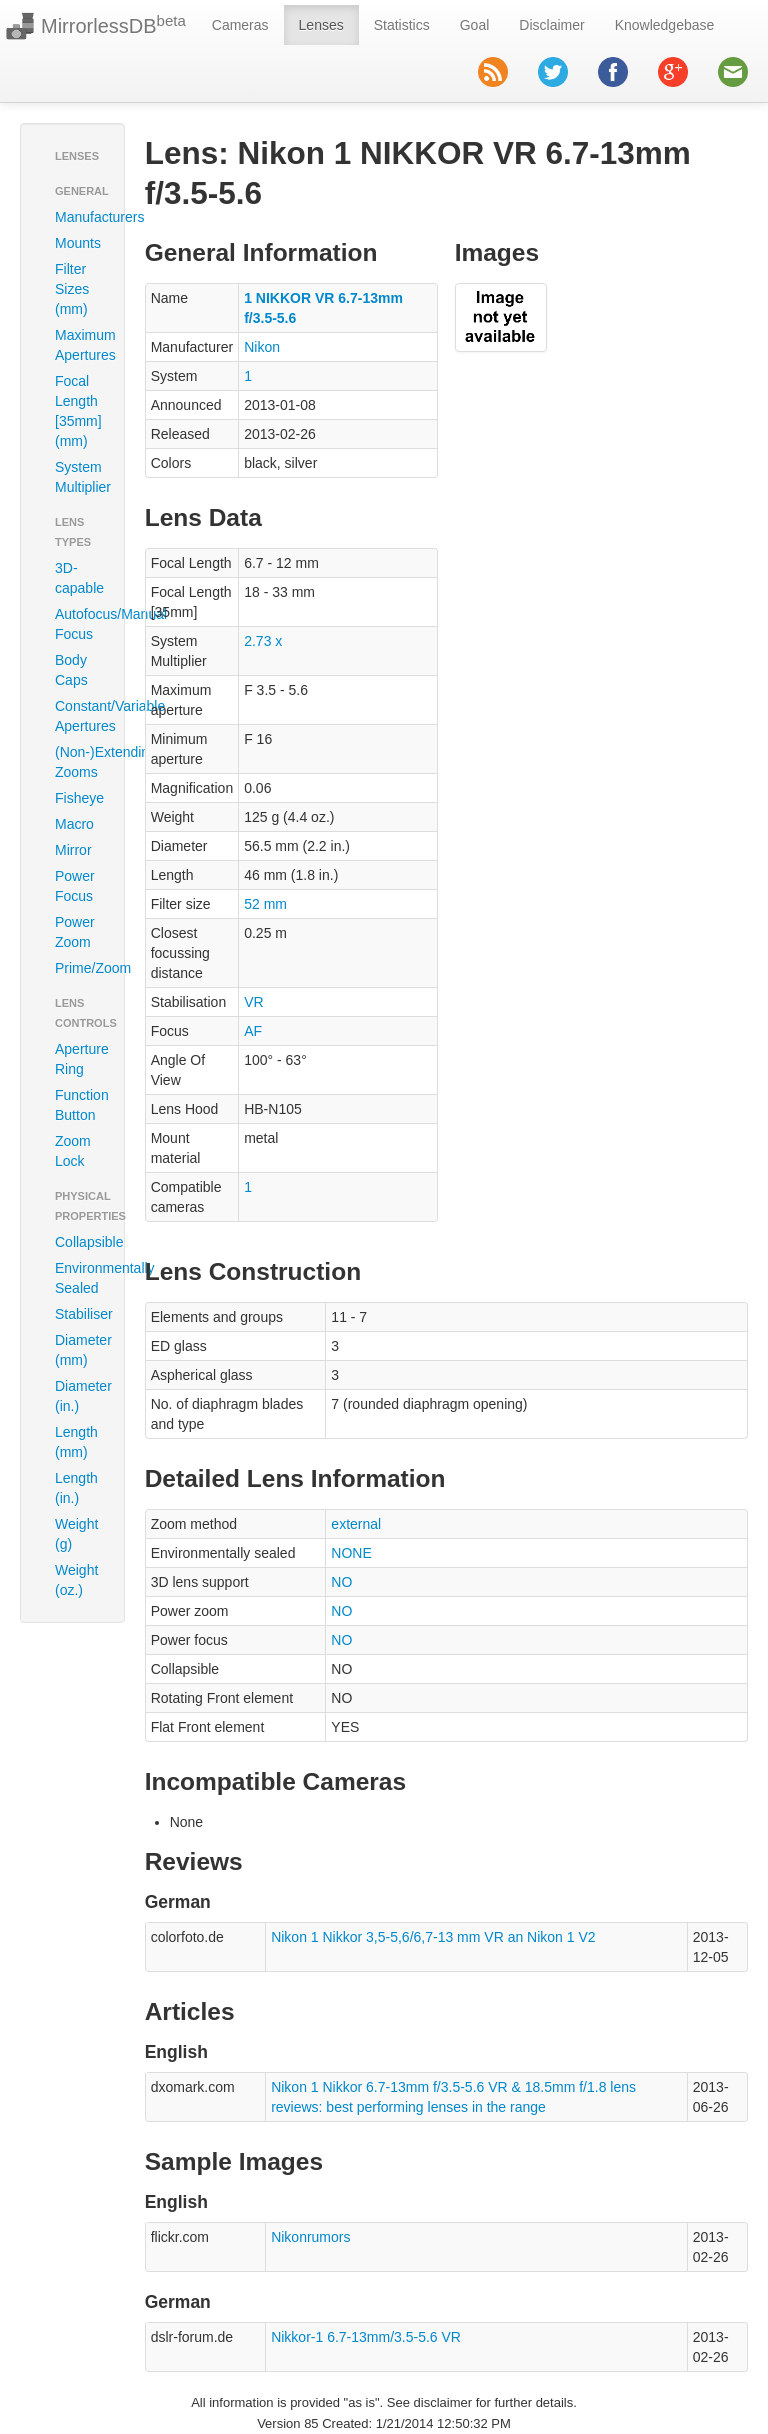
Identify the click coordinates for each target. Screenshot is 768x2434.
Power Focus (75, 886)
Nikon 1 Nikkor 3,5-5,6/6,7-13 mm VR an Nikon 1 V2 (433, 1937)
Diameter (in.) (80, 1396)
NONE (351, 1553)
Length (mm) (76, 1442)
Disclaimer (551, 25)
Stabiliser (80, 1314)
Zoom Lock (73, 1151)
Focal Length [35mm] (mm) (78, 411)
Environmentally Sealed (80, 1278)
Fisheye (79, 798)
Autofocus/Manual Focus (80, 624)
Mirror (73, 850)
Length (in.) (76, 1488)
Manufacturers (80, 217)
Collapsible (80, 1242)
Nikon (262, 347)
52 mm (265, 904)
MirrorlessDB (113, 25)
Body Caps (71, 670)
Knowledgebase (665, 25)
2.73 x (263, 641)
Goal (475, 25)
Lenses (321, 25)
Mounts (78, 243)
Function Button (80, 1105)
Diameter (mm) (80, 1350)
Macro (74, 824)
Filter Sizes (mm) (72, 289)
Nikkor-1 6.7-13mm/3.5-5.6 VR (366, 2337)
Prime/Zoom (80, 968)
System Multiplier (80, 477)
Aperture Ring (80, 1059)
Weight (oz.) (76, 1580)
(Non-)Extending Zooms (80, 762)
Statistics (402, 25)
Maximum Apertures (80, 345)
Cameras (240, 25)
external (356, 1524)
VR (253, 1002)
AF (253, 1031)
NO (341, 1582)
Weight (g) (76, 1534)
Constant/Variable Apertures (80, 716)
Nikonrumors (310, 2237)
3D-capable (79, 578)
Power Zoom (75, 932)
